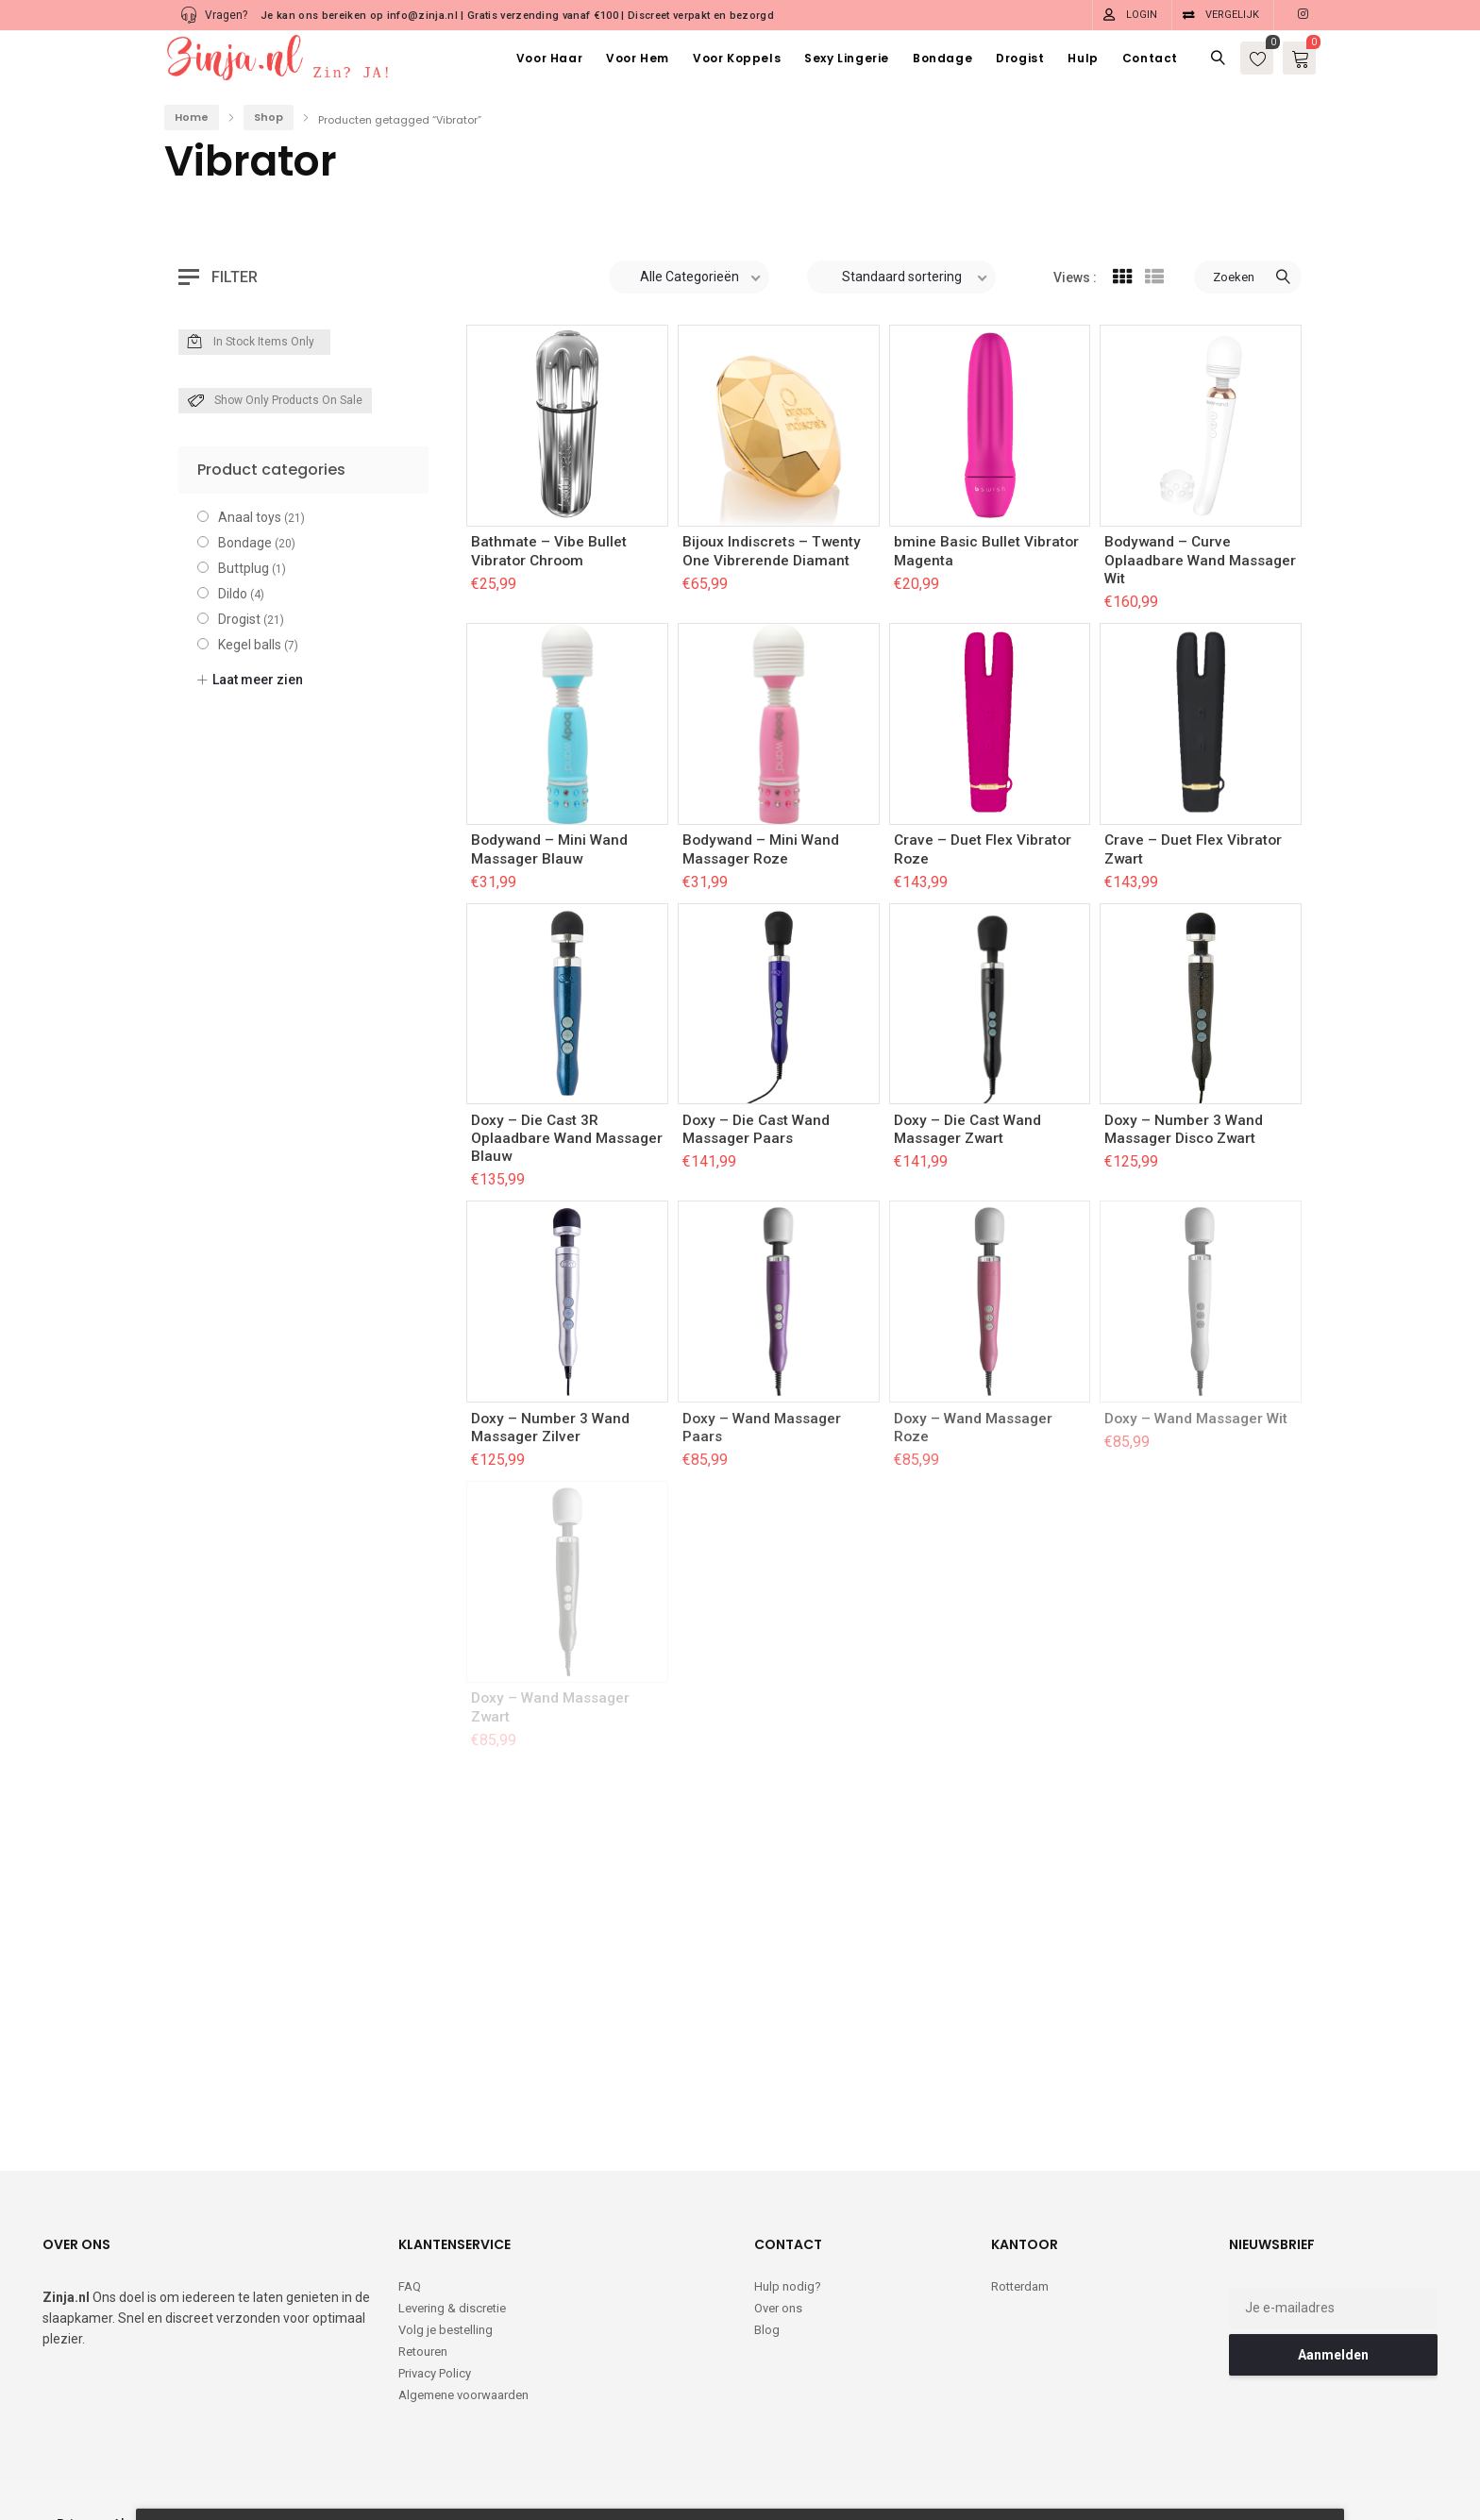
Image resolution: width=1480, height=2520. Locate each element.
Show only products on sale (275, 400)
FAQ (409, 2286)
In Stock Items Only (251, 342)
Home (192, 117)
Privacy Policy (434, 2373)
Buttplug (243, 568)
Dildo (232, 593)
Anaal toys (249, 517)
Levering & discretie (452, 2308)
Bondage (245, 542)
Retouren (422, 2351)
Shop (268, 117)
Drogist (239, 619)
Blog (767, 2330)
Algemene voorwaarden (463, 2395)
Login (1141, 14)
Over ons (778, 2308)
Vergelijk (1232, 14)
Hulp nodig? (787, 2286)
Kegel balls (249, 644)
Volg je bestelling (445, 2330)
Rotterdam (1020, 2286)
